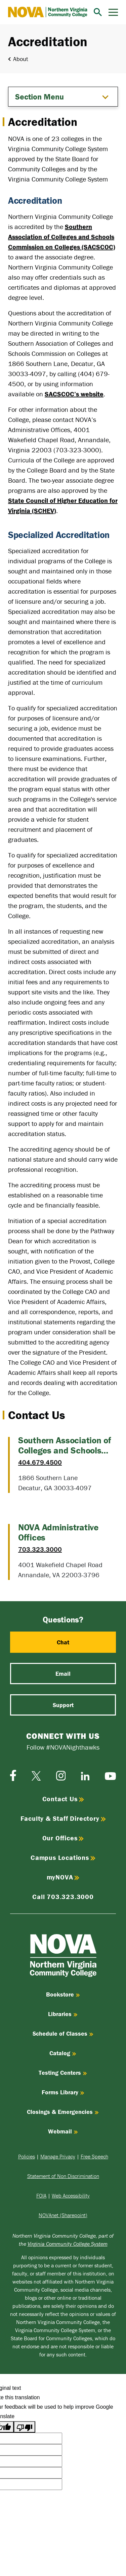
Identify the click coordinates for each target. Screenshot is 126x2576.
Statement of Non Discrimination (63, 2176)
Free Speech (94, 2156)
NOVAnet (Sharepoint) (63, 2215)
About (20, 59)
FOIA (41, 2195)
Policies (26, 2156)
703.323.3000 (40, 1549)
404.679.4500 (40, 1462)
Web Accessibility (71, 2195)
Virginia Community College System (68, 2243)
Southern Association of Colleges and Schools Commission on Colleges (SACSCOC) (61, 236)
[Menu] (113, 12)
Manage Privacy (57, 2156)
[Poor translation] (24, 2427)
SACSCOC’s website (74, 394)
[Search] (98, 12)
